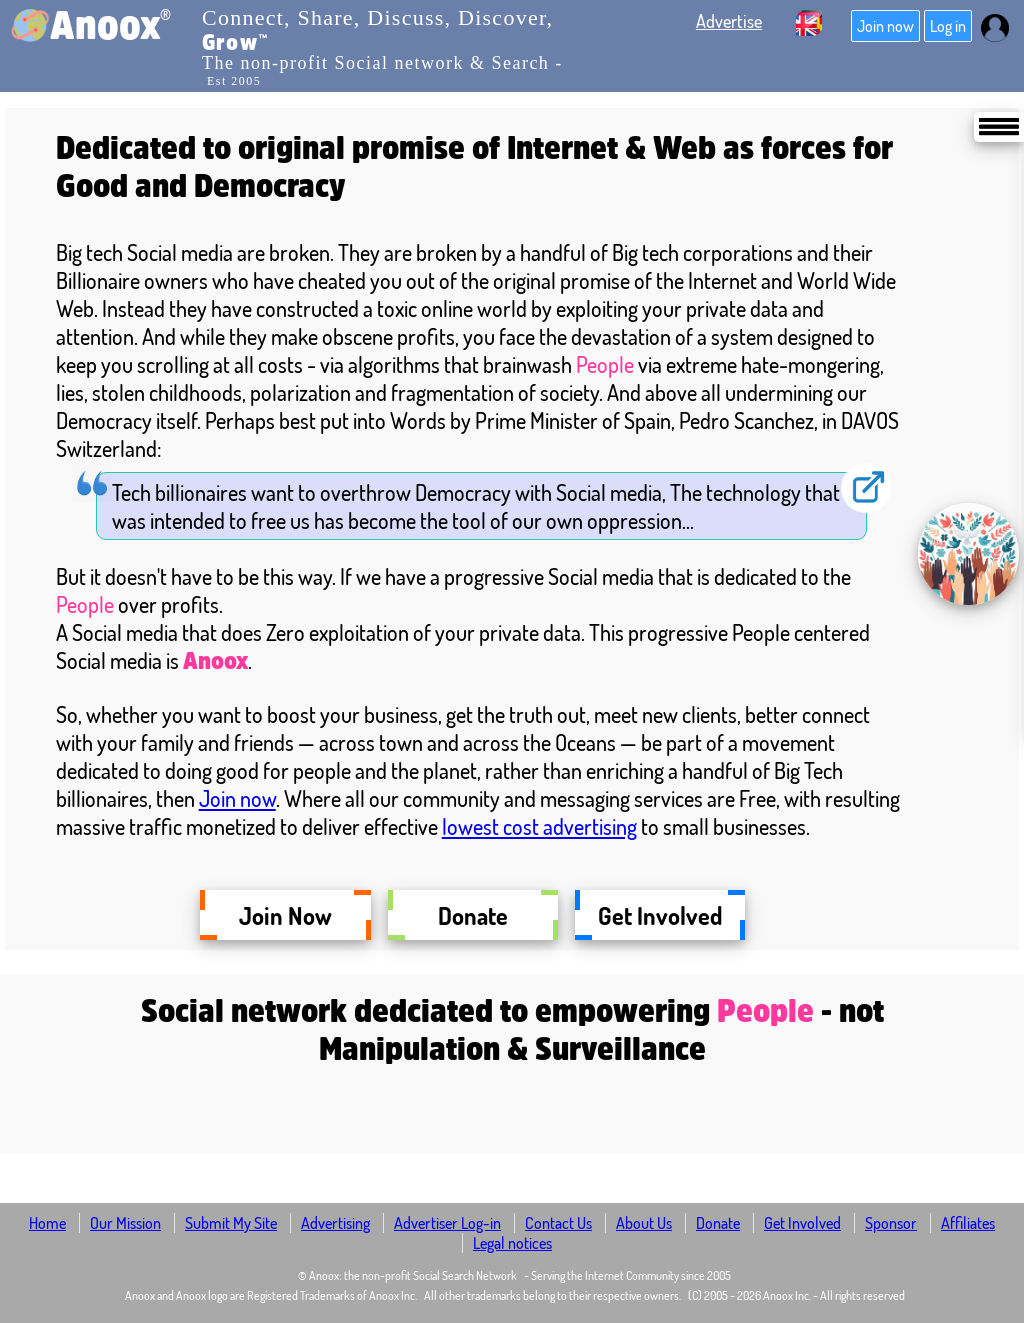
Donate (473, 915)
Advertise (729, 21)
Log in (948, 26)
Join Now (285, 915)
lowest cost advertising (539, 826)
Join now (885, 26)
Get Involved (660, 915)
